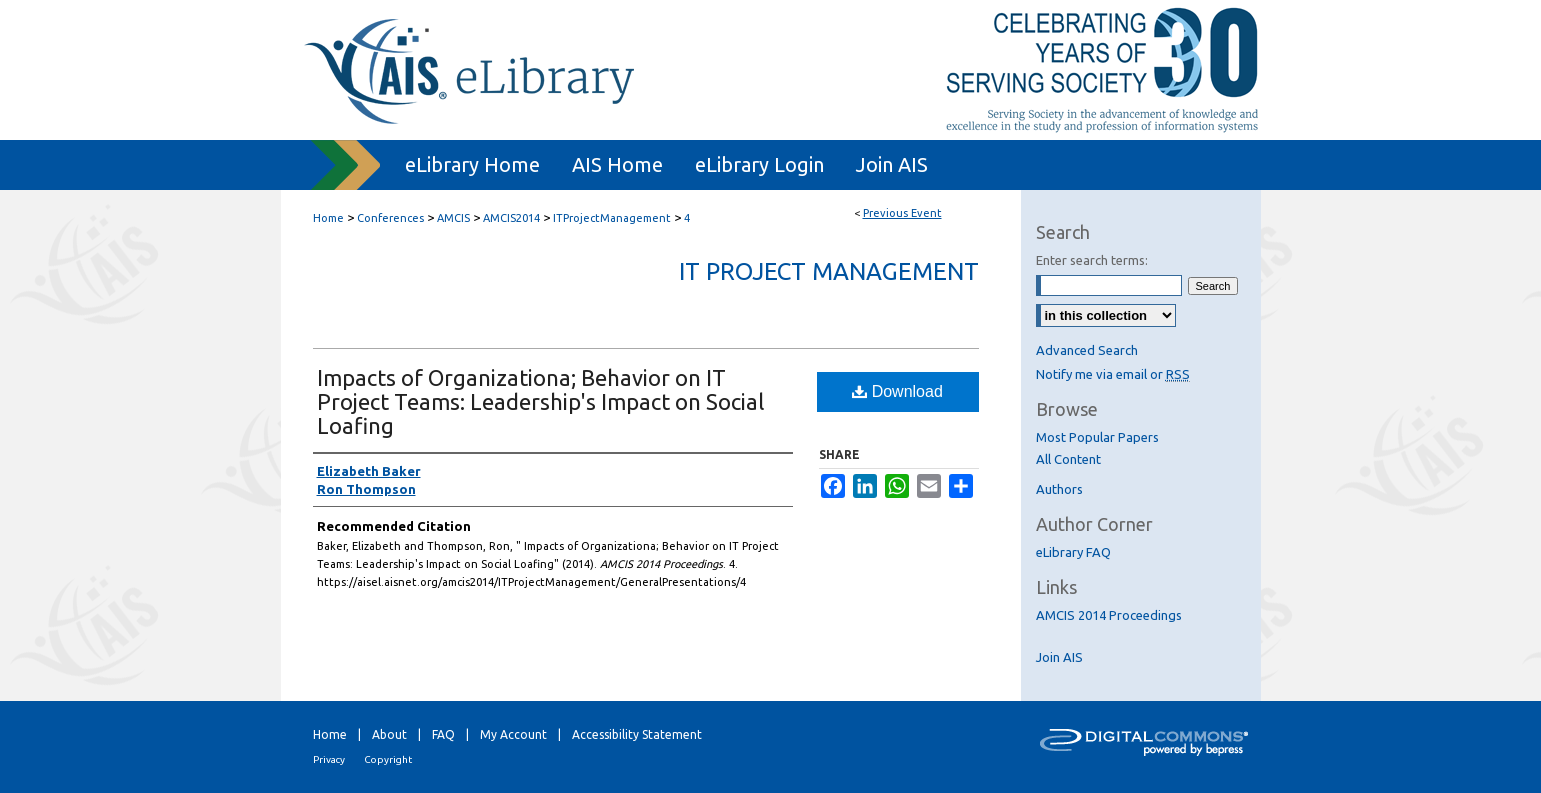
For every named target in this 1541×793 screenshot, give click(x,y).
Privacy (329, 759)
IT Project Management (829, 271)
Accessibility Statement (637, 734)
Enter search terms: (1092, 260)
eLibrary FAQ (1073, 552)
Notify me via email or (1113, 374)
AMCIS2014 (513, 218)
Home (328, 218)
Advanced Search (1087, 350)
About (389, 734)
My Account (513, 734)
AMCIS (455, 218)
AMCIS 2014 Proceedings (1109, 615)
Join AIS (1059, 657)
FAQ (443, 734)
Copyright (388, 759)
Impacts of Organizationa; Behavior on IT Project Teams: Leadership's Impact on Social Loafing (540, 401)
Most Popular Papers (1097, 437)
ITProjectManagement (613, 218)
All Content (1068, 459)
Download (897, 391)
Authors (1059, 489)
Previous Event (902, 213)
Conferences (392, 218)
